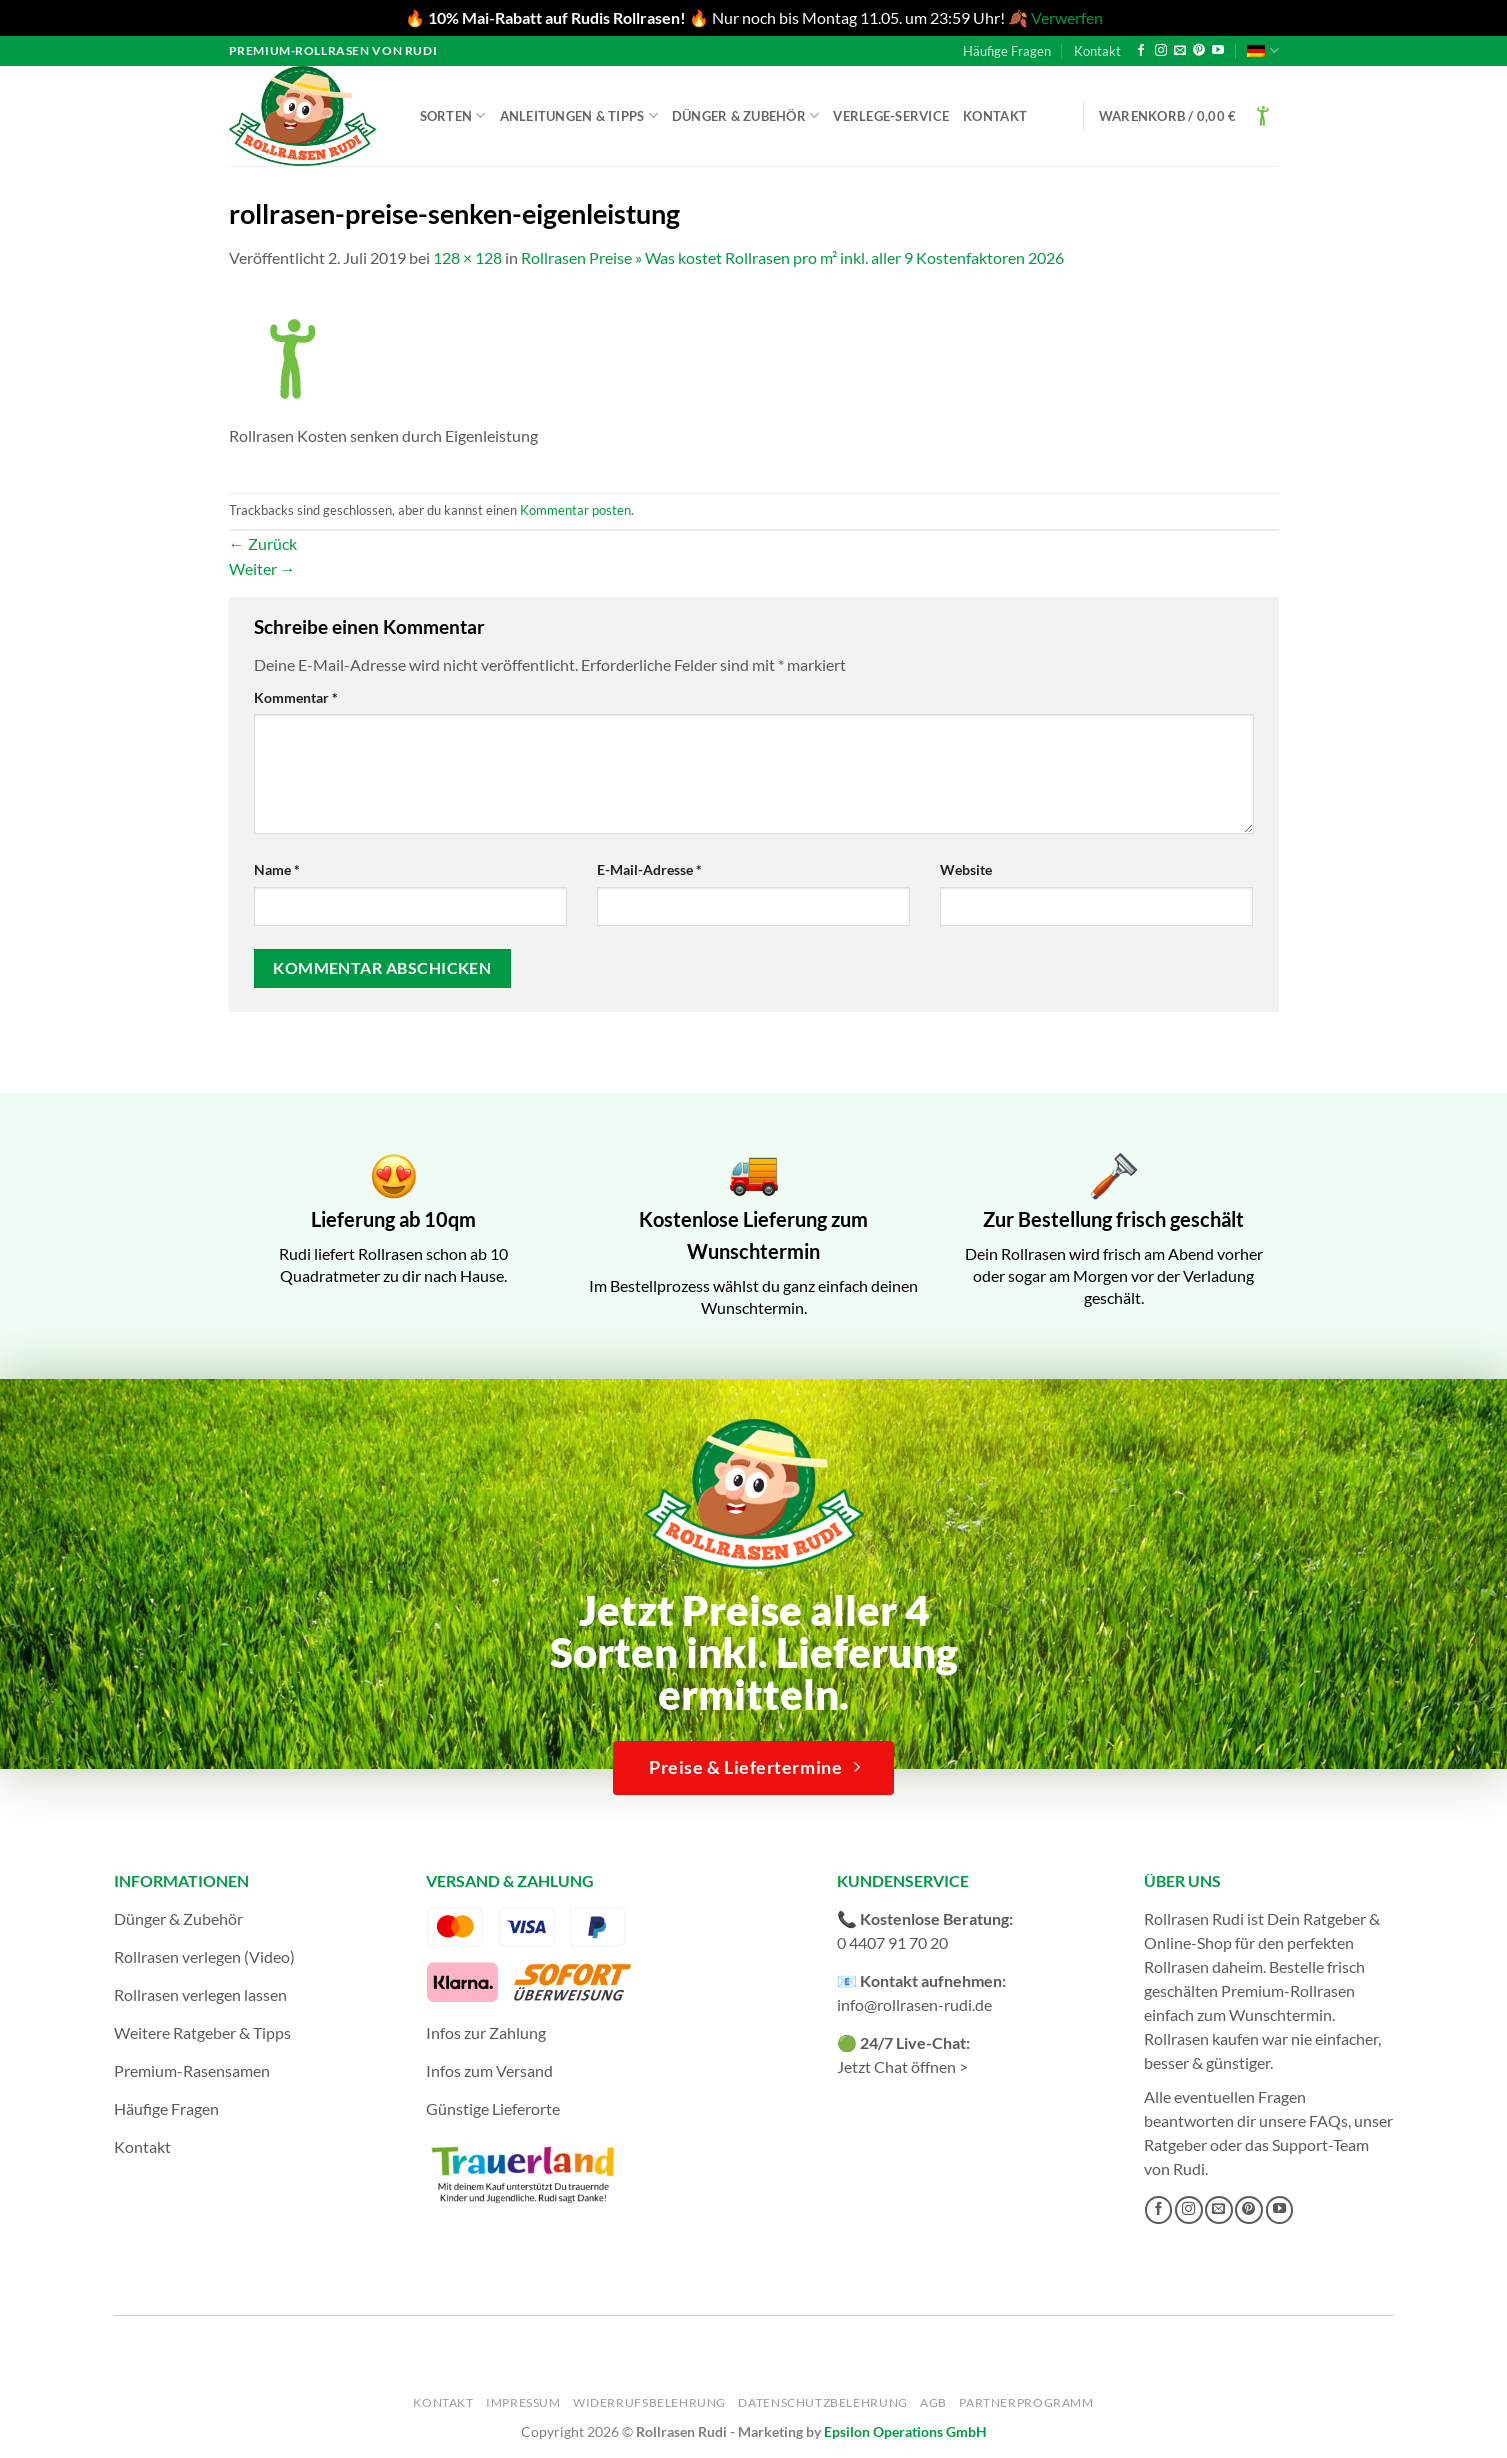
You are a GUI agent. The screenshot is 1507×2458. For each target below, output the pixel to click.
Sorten (453, 115)
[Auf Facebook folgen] (1141, 51)
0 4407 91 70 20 (892, 1942)
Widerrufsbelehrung (649, 2402)
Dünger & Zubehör (746, 115)
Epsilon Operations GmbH (905, 2431)
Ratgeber (1175, 2144)
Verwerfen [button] (1067, 17)
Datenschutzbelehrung (822, 2402)
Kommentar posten (575, 510)
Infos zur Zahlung (486, 2032)
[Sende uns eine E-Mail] (1180, 51)
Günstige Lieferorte (493, 2108)
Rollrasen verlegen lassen (200, 1994)
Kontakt (1097, 51)
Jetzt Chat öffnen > (902, 2066)
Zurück (263, 543)
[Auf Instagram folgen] (1161, 51)
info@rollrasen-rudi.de (914, 2004)
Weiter (262, 568)
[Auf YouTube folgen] (1218, 51)
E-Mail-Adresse (649, 869)
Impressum (523, 2402)
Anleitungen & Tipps (579, 115)
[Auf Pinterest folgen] (1199, 51)
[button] (1189, 116)
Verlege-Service (891, 116)
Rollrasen (1176, 1966)
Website (966, 869)
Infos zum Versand (489, 2070)
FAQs (1328, 2120)
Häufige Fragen (1007, 51)
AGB (933, 2402)
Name (277, 869)
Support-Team (1320, 2144)
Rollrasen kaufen (1201, 2038)
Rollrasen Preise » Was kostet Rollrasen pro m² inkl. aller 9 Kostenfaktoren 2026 (792, 257)
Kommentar (296, 697)
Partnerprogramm (1026, 2402)
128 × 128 (467, 257)
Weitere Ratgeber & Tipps (202, 2032)
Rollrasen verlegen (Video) (204, 1956)
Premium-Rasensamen (192, 2070)
